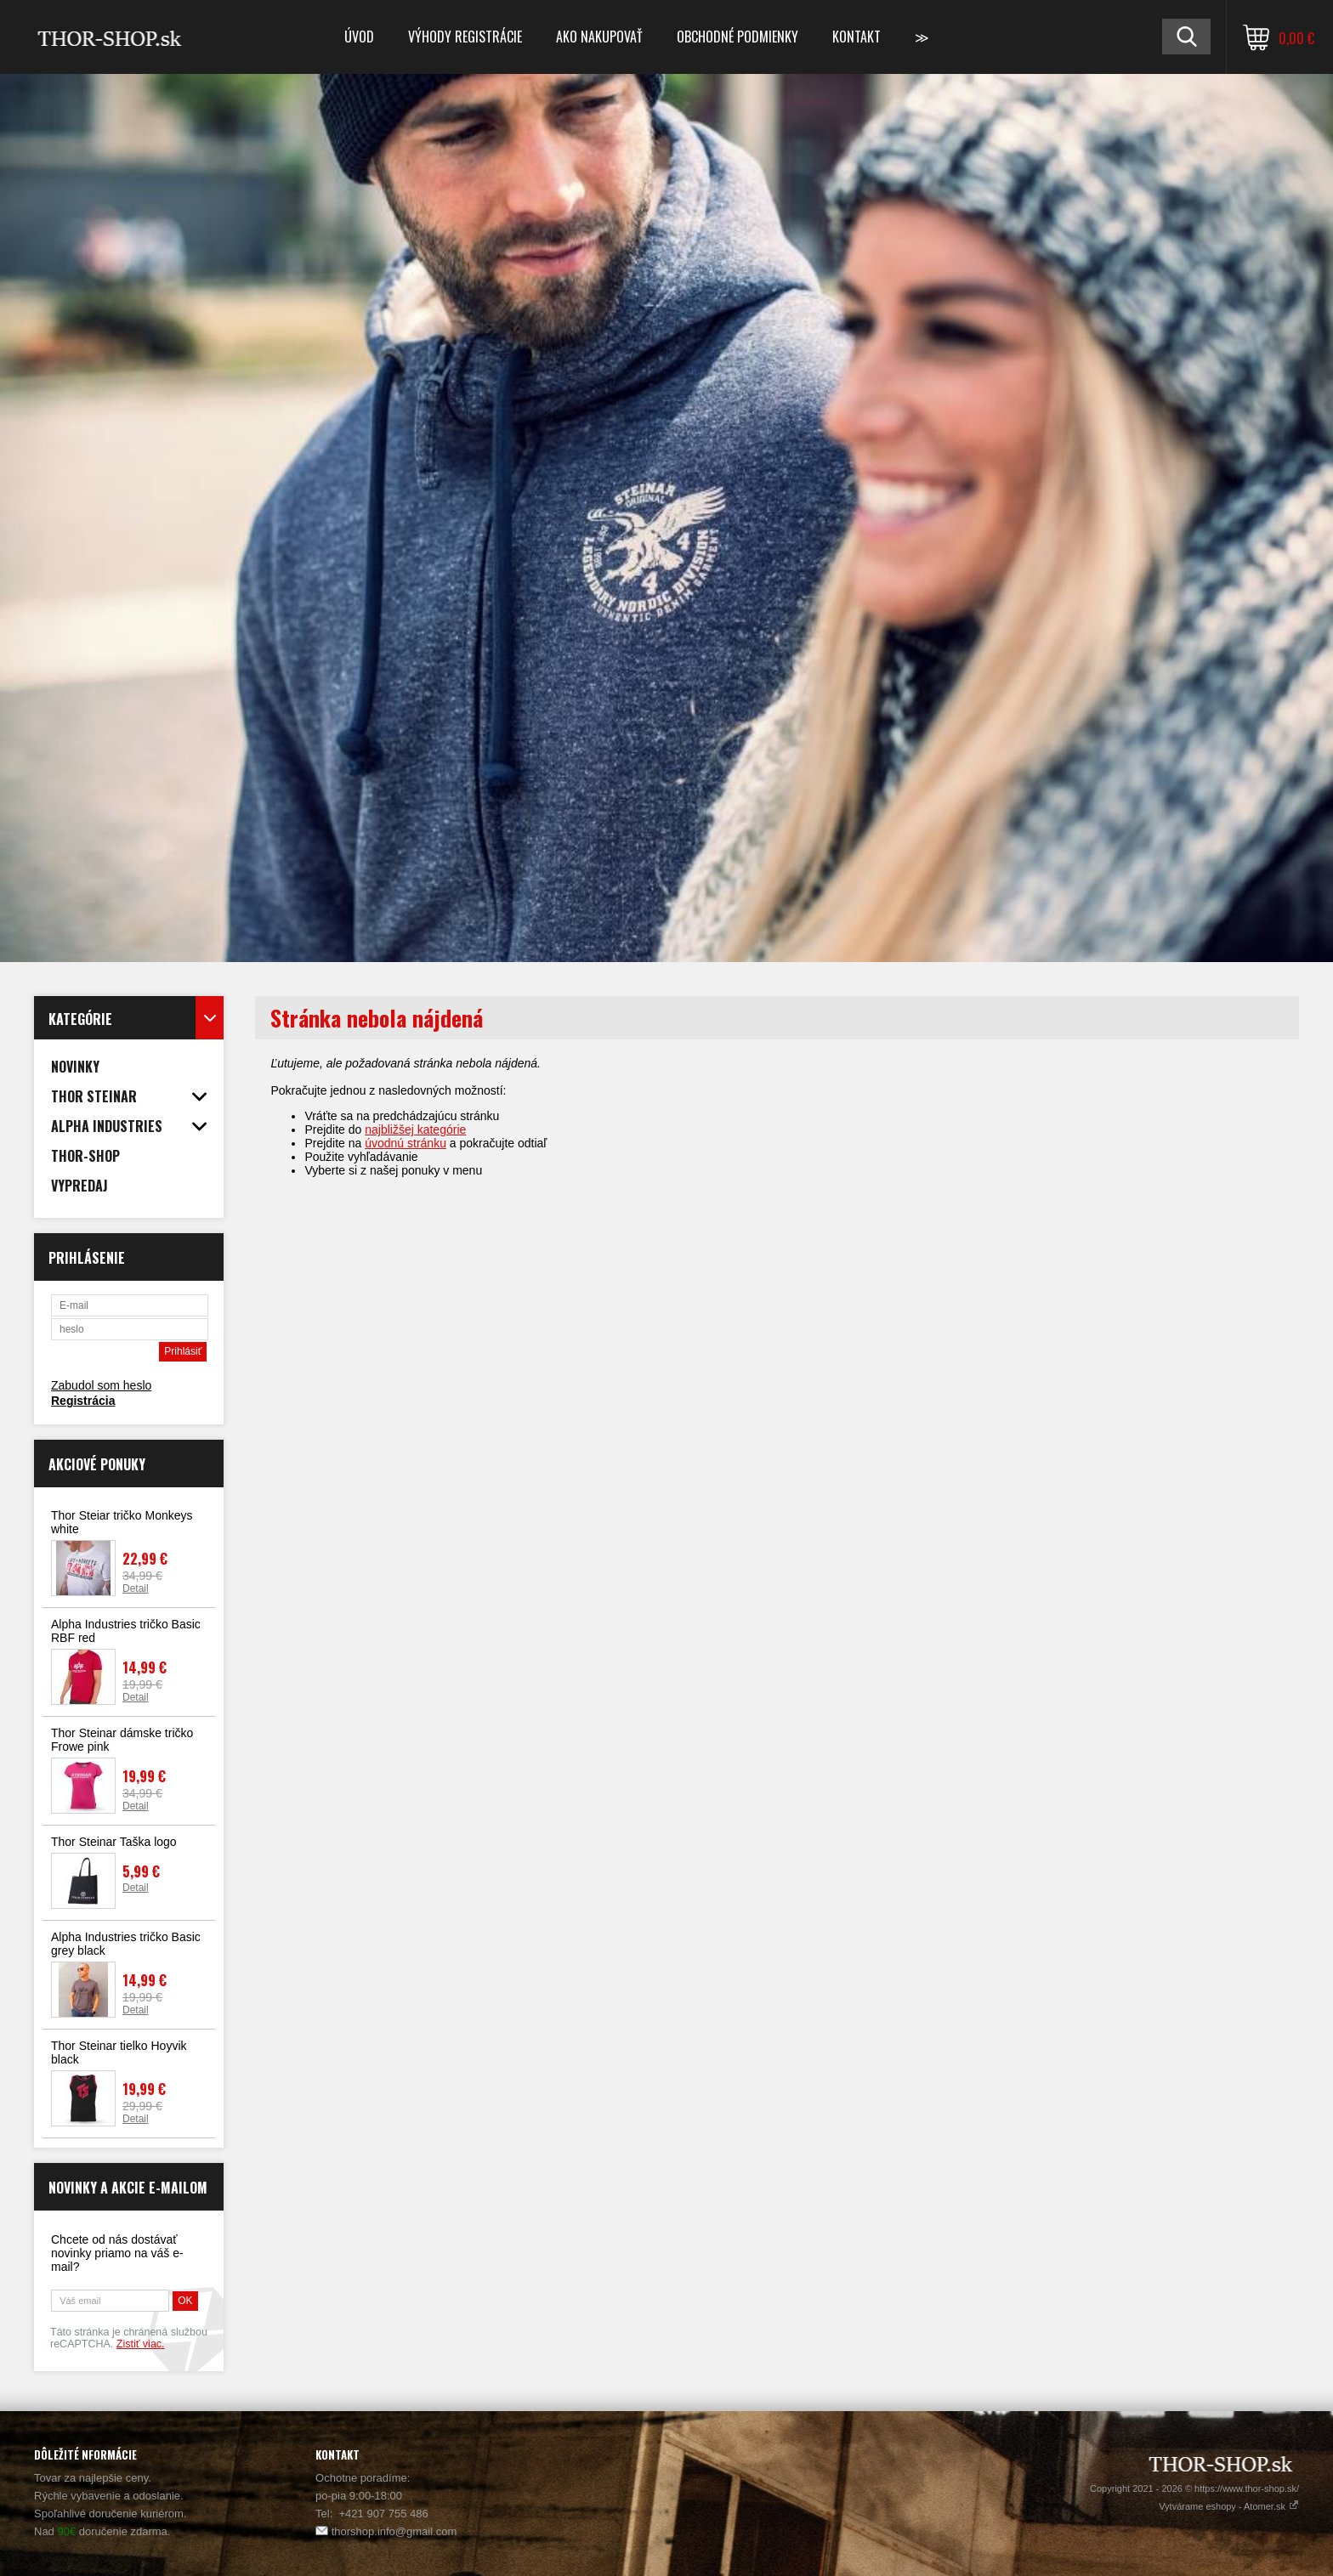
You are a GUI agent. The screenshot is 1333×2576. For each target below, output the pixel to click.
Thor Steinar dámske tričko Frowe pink (122, 1739)
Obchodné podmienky (737, 36)
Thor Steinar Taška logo (114, 1841)
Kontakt (856, 36)
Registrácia (83, 1400)
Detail (135, 1588)
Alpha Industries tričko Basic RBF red (126, 1631)
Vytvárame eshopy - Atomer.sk (1229, 2506)
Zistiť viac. (140, 2344)
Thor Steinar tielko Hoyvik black (119, 2052)
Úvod (359, 36)
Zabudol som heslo (101, 1385)
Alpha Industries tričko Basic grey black (126, 1943)
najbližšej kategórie (415, 1129)
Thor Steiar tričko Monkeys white (122, 1522)
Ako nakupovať (599, 36)
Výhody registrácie (465, 36)
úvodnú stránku (405, 1143)
